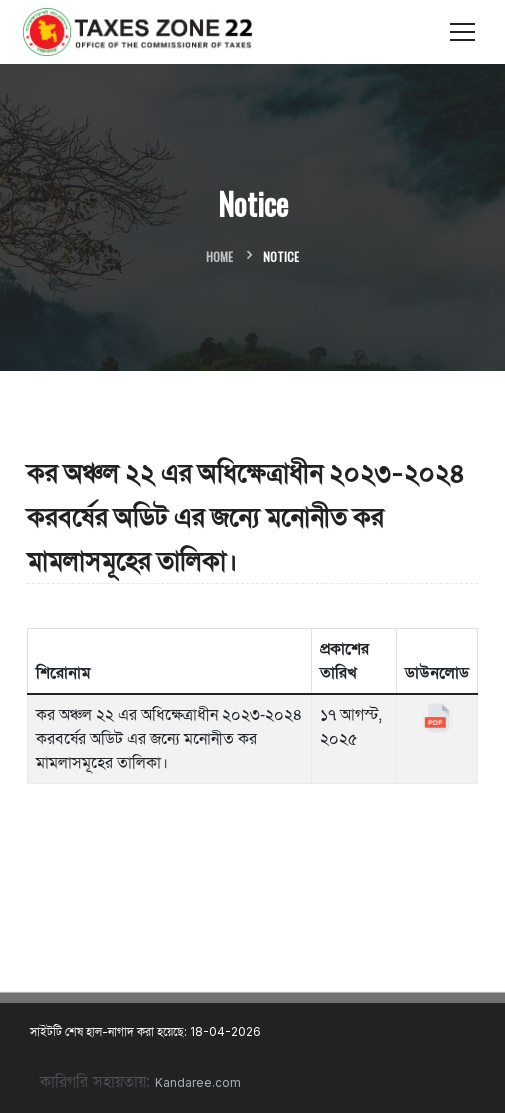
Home (219, 256)
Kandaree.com (198, 1082)
